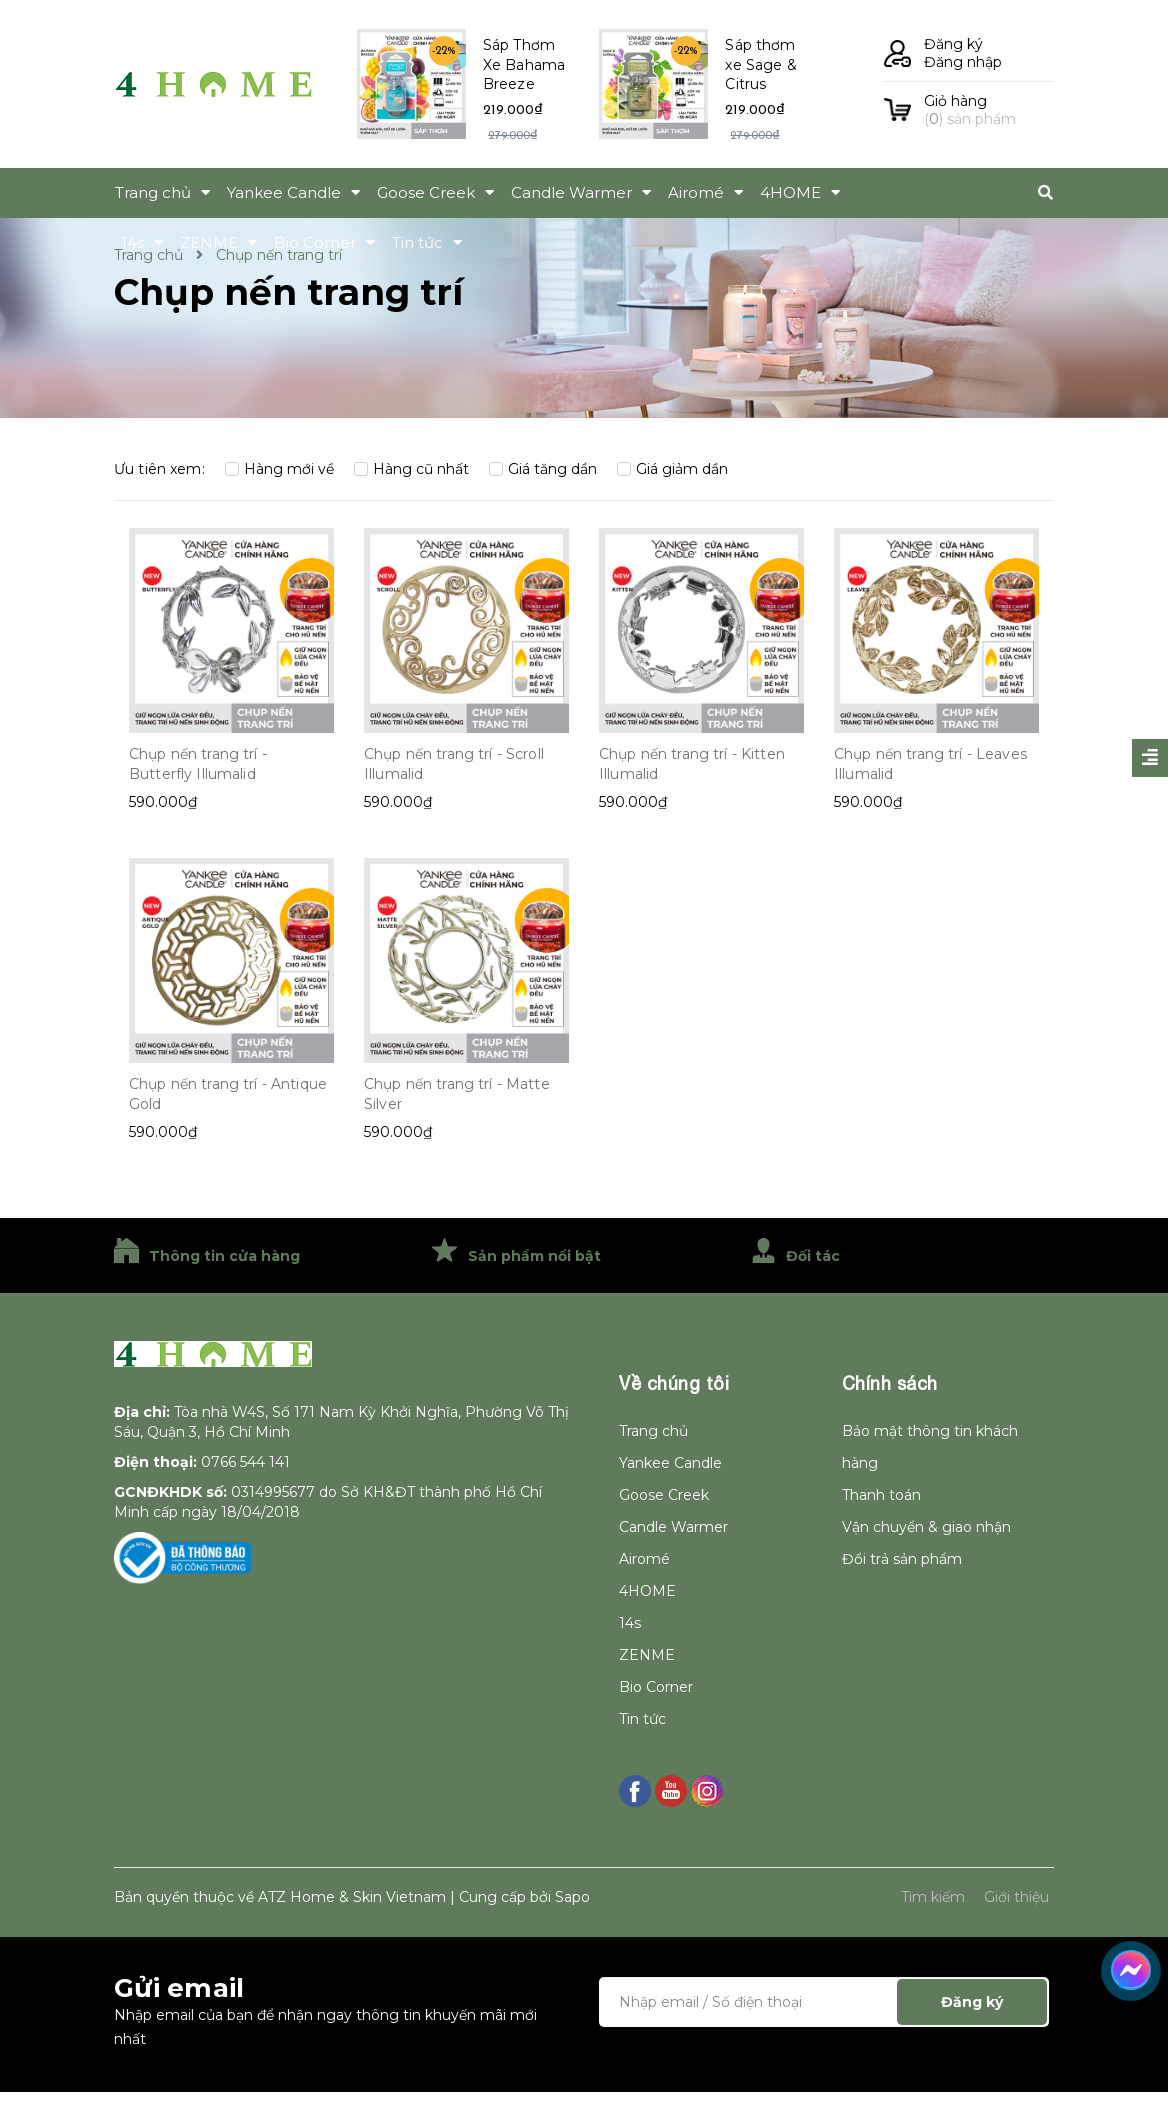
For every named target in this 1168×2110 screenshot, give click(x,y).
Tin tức (642, 1719)
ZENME (647, 1655)
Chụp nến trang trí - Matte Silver (457, 1094)
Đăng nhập (963, 62)
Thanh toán (881, 1495)
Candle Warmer (673, 1527)
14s (630, 1623)
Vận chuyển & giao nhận (926, 1527)
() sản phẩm (989, 110)
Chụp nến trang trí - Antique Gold (228, 1094)
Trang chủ (653, 1431)
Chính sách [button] (890, 1383)
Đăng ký (953, 44)
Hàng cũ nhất (411, 469)
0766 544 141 (245, 1462)
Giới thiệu (1016, 1897)
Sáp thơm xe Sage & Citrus (760, 64)
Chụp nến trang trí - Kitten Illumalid (692, 764)
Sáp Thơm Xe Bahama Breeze (524, 64)
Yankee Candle (670, 1463)
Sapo (572, 1897)
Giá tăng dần (543, 469)
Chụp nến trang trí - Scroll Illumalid (454, 764)
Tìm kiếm (933, 1897)
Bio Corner (656, 1687)
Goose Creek (664, 1495)
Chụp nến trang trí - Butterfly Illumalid (198, 764)
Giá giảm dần (672, 469)
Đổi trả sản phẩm (902, 1559)
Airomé (644, 1559)
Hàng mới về (279, 469)
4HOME (647, 1591)
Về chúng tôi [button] (674, 1383)
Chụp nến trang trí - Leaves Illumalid (930, 764)
